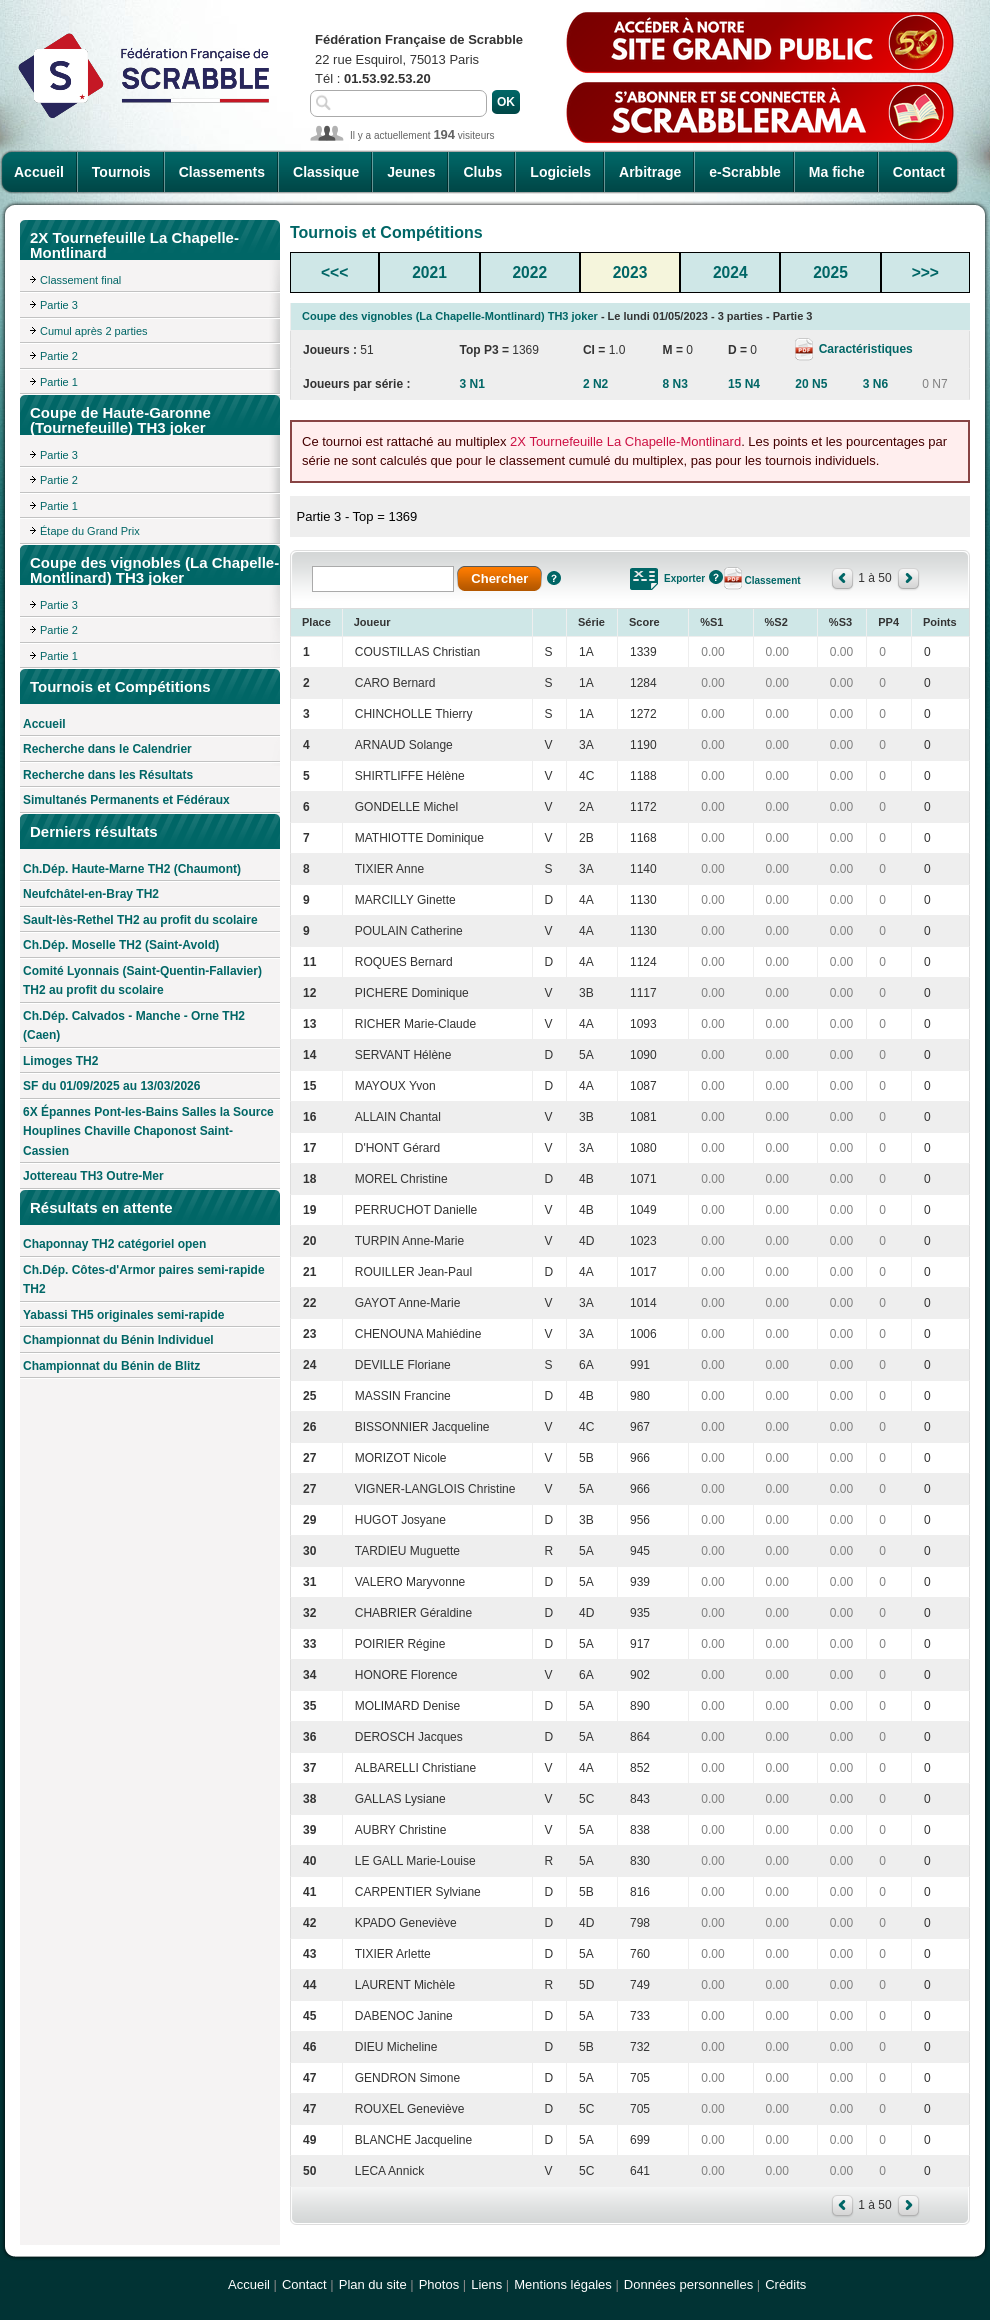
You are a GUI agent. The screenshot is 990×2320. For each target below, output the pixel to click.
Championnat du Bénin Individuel (118, 1340)
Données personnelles (688, 2284)
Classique (326, 172)
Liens (486, 2284)
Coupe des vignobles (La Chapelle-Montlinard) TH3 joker (450, 316)
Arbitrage (650, 172)
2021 (429, 272)
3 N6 (875, 384)
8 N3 (675, 384)
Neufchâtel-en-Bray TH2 (91, 894)
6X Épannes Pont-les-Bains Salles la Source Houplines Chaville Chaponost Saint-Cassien (148, 1131)
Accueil (39, 172)
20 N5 (811, 384)
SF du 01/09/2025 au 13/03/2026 (111, 1086)
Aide (554, 578)
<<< (334, 272)
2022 (529, 272)
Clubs (482, 172)
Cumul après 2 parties (94, 331)
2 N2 (595, 384)
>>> (925, 272)
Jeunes (411, 172)
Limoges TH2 (60, 1061)
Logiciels (560, 172)
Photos (439, 2284)
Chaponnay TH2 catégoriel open (114, 1244)
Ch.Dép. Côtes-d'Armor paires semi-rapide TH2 (144, 1280)
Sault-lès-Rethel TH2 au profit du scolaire (140, 920)
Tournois (121, 172)
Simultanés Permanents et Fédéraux (126, 800)
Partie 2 (59, 356)
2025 (830, 272)
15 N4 (744, 384)
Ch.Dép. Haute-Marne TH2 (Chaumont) (132, 869)
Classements (222, 172)
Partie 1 (59, 382)
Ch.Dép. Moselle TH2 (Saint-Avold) (121, 945)
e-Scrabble (745, 172)
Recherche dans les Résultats (108, 775)
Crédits (785, 2284)
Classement (772, 580)
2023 (630, 272)
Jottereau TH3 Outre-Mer (93, 1176)
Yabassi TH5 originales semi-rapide (123, 1315)
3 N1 (471, 384)
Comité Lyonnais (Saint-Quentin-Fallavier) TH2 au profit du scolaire (142, 981)
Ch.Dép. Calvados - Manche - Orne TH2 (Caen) (134, 1026)
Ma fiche (837, 172)
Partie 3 (59, 305)
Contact (919, 172)
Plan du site (373, 2284)
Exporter (684, 578)
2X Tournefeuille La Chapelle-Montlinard (625, 441)
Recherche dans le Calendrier (107, 749)
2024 (730, 272)
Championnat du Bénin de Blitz (111, 1366)
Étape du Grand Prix (90, 531)
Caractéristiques (863, 349)
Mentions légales (563, 2284)
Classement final (80, 280)
